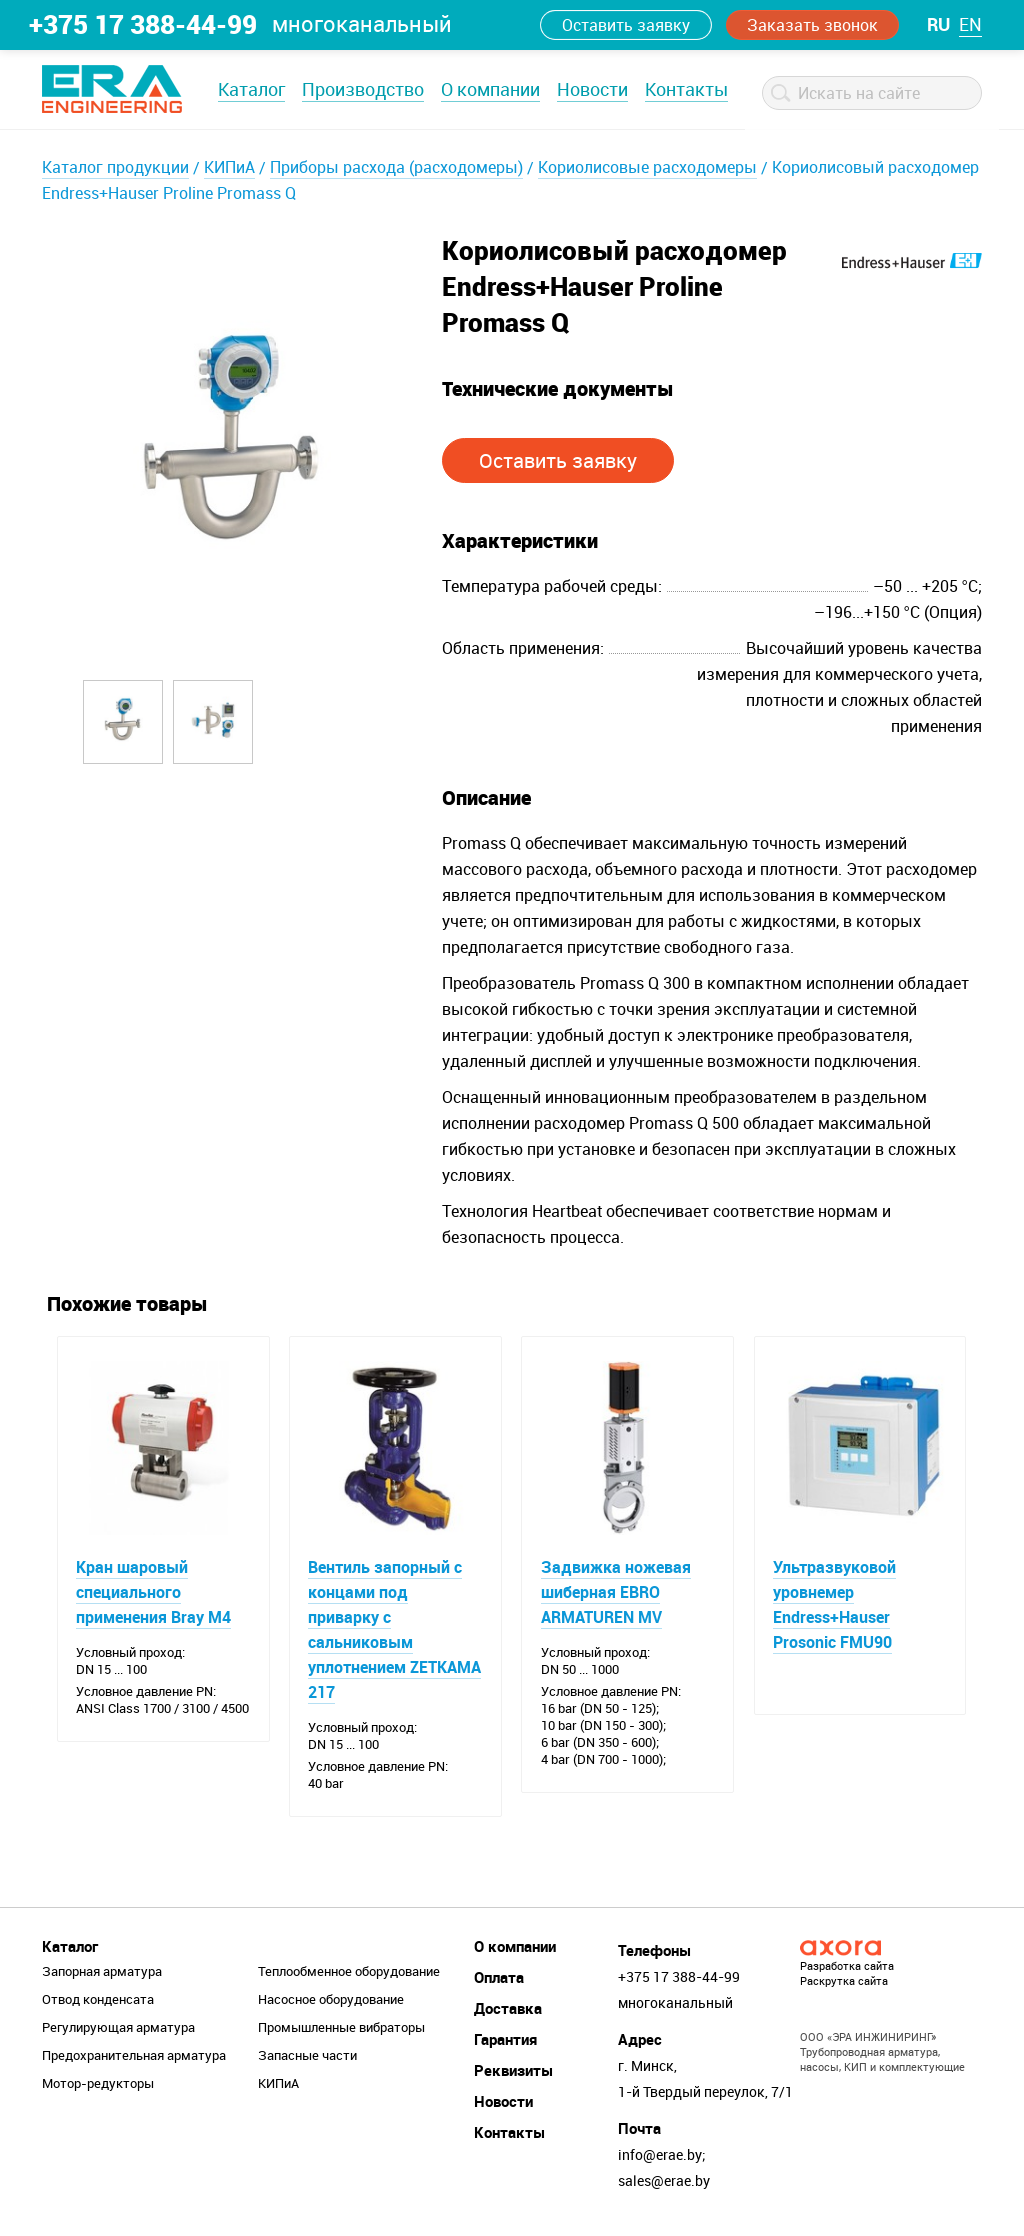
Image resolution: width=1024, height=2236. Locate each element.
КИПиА (229, 167)
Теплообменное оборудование (349, 1973)
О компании (490, 89)
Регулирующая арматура (118, 2029)
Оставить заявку (626, 25)
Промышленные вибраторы (341, 2029)
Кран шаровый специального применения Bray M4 (154, 1593)
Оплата (499, 1979)
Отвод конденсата (98, 2001)
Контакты (686, 89)
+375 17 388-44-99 (143, 24)
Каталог (251, 89)
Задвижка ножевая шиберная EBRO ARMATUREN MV (616, 1593)
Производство (363, 89)
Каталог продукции (115, 167)
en (970, 24)
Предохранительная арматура (134, 2057)
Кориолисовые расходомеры (647, 167)
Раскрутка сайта (844, 1982)
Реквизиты (513, 2072)
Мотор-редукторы (98, 2085)
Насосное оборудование (331, 2001)
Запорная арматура (102, 1973)
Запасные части (307, 2057)
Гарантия (505, 2041)
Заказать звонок (812, 25)
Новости (592, 89)
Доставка (508, 2010)
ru (938, 24)
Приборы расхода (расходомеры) (396, 167)
